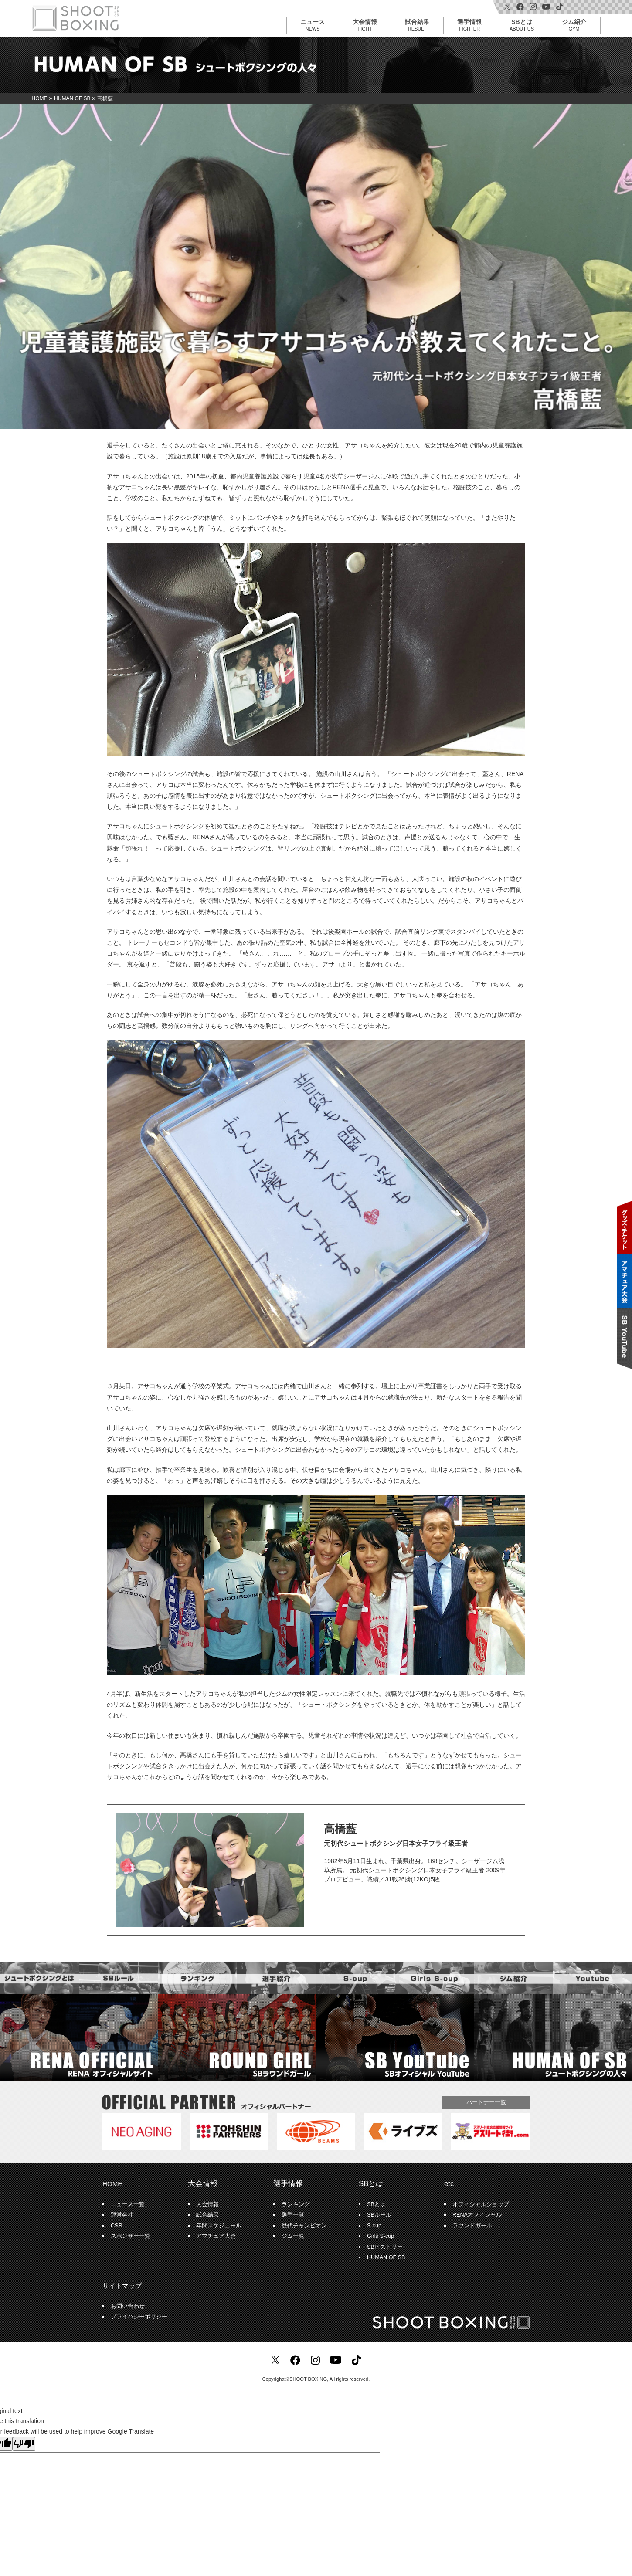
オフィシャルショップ (480, 2204)
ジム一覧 (293, 2236)
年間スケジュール (218, 2226)
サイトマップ (122, 2285)
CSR (116, 2226)
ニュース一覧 (128, 2204)
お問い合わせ (128, 2306)
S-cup (374, 2226)
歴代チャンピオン (304, 2226)
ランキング (296, 2204)
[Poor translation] (24, 2444)
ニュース (312, 24)
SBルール (379, 2215)
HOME (112, 2183)
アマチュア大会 (216, 2236)
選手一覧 (293, 2215)
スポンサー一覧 (130, 2236)
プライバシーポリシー (139, 2317)
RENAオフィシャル (477, 2215)
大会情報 (365, 24)
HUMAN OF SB (386, 2257)
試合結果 (417, 24)
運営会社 (122, 2215)
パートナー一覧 (486, 2102)
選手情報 (469, 24)
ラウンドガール (472, 2226)
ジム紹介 (574, 24)
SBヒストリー (385, 2247)
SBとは (522, 24)
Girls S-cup (380, 2236)
